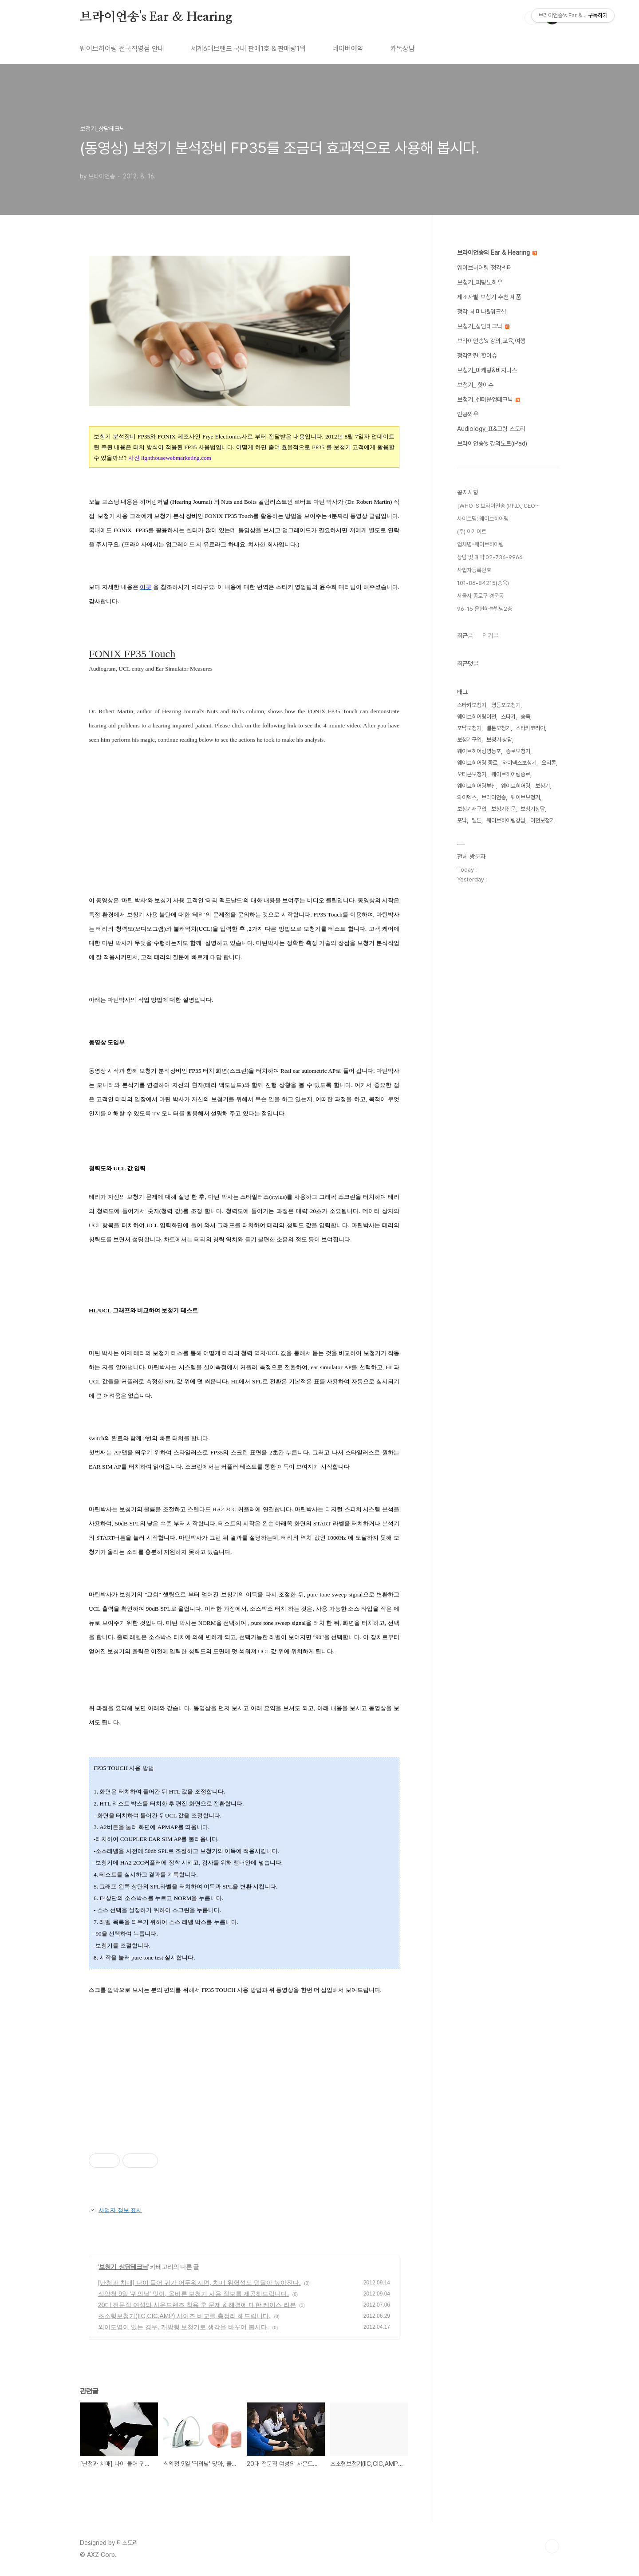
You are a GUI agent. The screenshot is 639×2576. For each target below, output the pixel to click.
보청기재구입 (471, 809)
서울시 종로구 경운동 (480, 596)
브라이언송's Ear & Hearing (156, 17)
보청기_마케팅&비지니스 (487, 370)
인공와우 (467, 414)
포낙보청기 (469, 728)
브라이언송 (493, 797)
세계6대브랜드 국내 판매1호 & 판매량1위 (248, 48)
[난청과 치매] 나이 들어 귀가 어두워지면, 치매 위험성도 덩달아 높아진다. (199, 2282)
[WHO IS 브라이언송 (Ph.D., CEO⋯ (498, 505)
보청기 (542, 785)
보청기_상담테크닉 (123, 2266)
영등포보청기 (506, 705)
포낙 (462, 820)
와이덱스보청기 (519, 762)
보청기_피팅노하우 (479, 282)
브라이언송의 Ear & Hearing (497, 252)
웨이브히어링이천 (476, 716)
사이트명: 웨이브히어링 (483, 518)
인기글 (490, 635)
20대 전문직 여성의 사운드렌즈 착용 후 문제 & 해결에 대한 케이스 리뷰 (197, 2304)
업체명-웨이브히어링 (480, 544)
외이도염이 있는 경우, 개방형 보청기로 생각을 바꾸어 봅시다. (183, 2327)
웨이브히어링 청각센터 (484, 267)
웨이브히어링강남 (505, 820)
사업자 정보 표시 (115, 2209)
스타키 (508, 716)
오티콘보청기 (471, 774)
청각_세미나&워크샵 (481, 311)
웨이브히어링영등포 (479, 751)
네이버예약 (347, 48)
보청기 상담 (499, 739)
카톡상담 (402, 48)
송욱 (525, 716)
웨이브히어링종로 (510, 774)
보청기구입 (469, 739)
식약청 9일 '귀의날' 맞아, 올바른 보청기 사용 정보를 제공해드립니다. (193, 2293)
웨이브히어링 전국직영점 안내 (122, 48)
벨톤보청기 (498, 728)
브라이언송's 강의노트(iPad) (492, 443)
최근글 (465, 635)
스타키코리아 (530, 728)
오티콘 (548, 762)
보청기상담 (533, 809)
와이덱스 (467, 797)
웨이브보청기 (525, 797)
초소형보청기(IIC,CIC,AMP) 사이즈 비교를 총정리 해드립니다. (184, 2315)
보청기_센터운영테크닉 (488, 399)
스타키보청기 (471, 705)
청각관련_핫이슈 (477, 355)
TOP (552, 2546)
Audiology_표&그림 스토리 (491, 428)
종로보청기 (518, 751)
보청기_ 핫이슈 (475, 384)
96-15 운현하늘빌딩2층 (484, 608)
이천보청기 (542, 820)
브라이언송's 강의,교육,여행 (491, 340)
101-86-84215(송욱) (483, 583)
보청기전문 (503, 809)
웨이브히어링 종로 (477, 762)
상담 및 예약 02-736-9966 (490, 557)
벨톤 (476, 820)
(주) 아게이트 (471, 531)
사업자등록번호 (474, 570)
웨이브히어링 (515, 785)
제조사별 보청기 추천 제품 (489, 296)
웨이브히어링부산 (476, 785)
